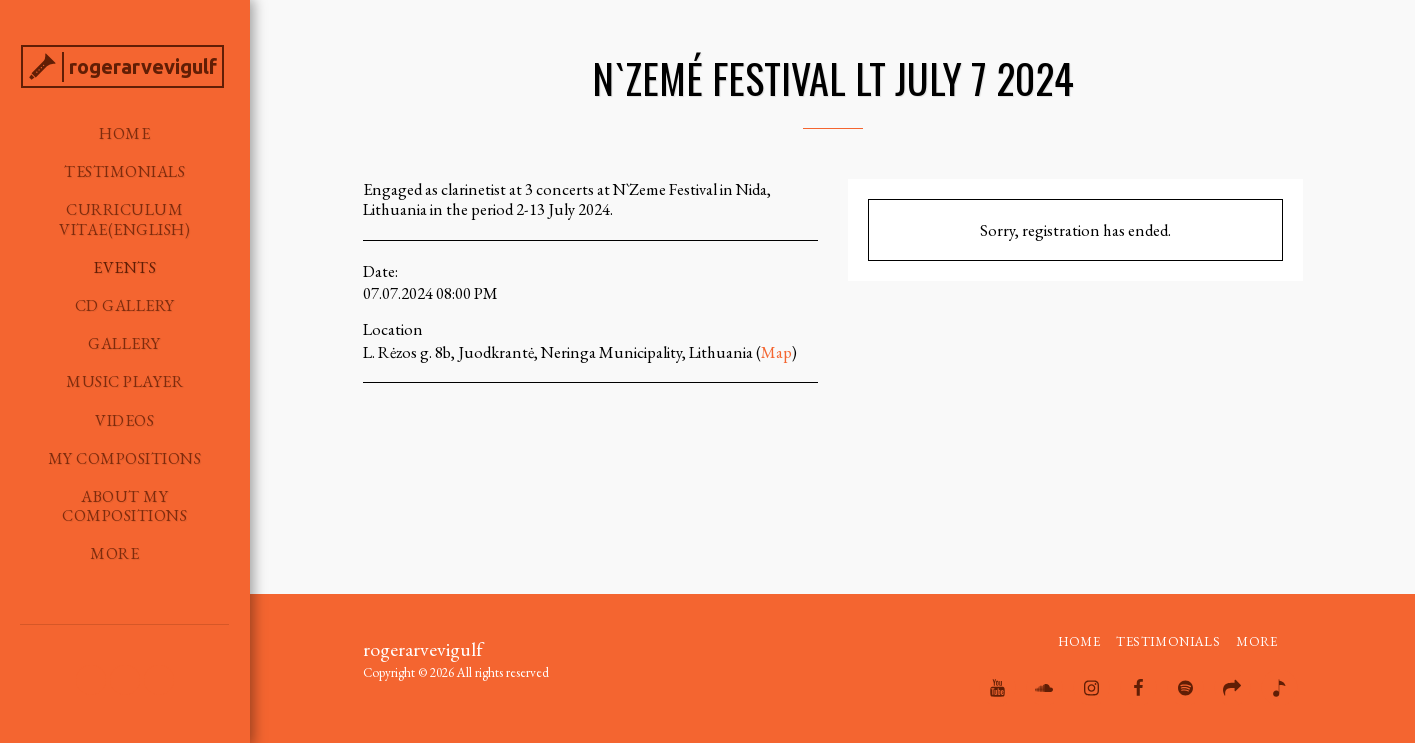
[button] (91, 680)
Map (776, 352)
